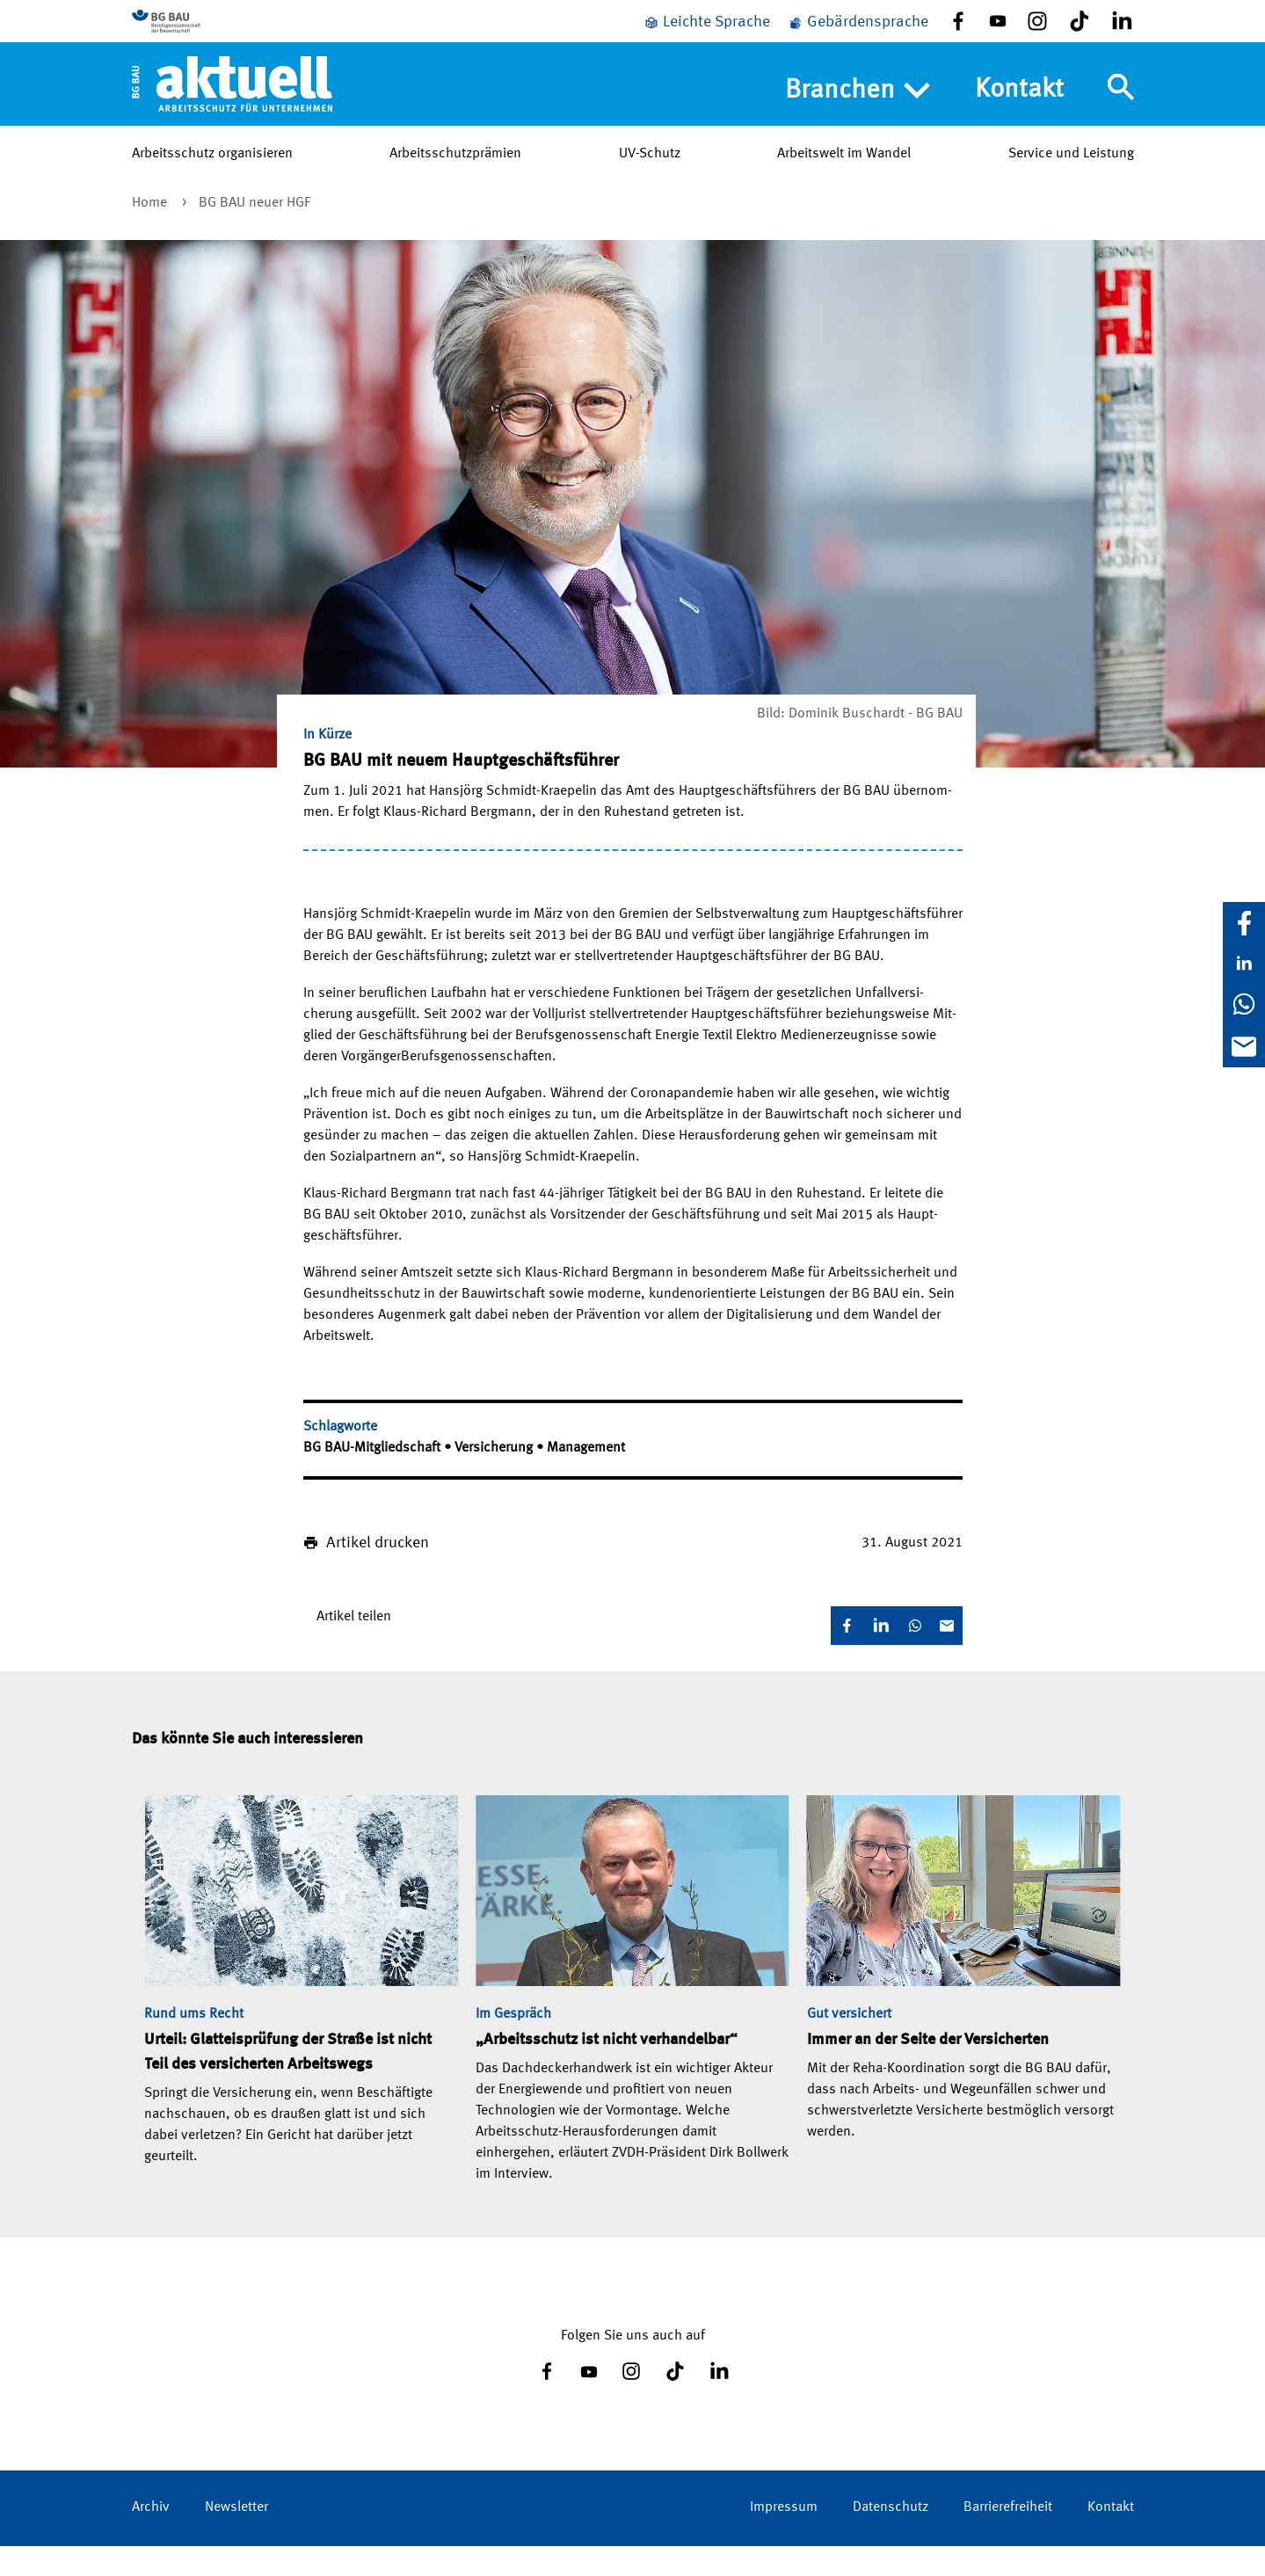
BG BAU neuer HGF (254, 233)
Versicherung (495, 1478)
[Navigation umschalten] (1121, 117)
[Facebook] (1244, 923)
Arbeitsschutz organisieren (212, 184)
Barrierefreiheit (1007, 2537)
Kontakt (1019, 119)
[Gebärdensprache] (858, 37)
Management (586, 1478)
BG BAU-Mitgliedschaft (373, 1478)
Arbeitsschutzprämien (455, 184)
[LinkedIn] (1243, 963)
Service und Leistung (1071, 184)
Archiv (151, 2537)
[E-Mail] (1244, 1046)
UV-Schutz (649, 184)
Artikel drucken (377, 1573)
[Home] (232, 113)
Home (151, 233)
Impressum (784, 2537)
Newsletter (236, 2537)
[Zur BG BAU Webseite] (211, 36)
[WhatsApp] (1244, 1004)
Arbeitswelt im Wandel (844, 184)
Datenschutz (890, 2537)
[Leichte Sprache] (706, 37)
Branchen (857, 120)
